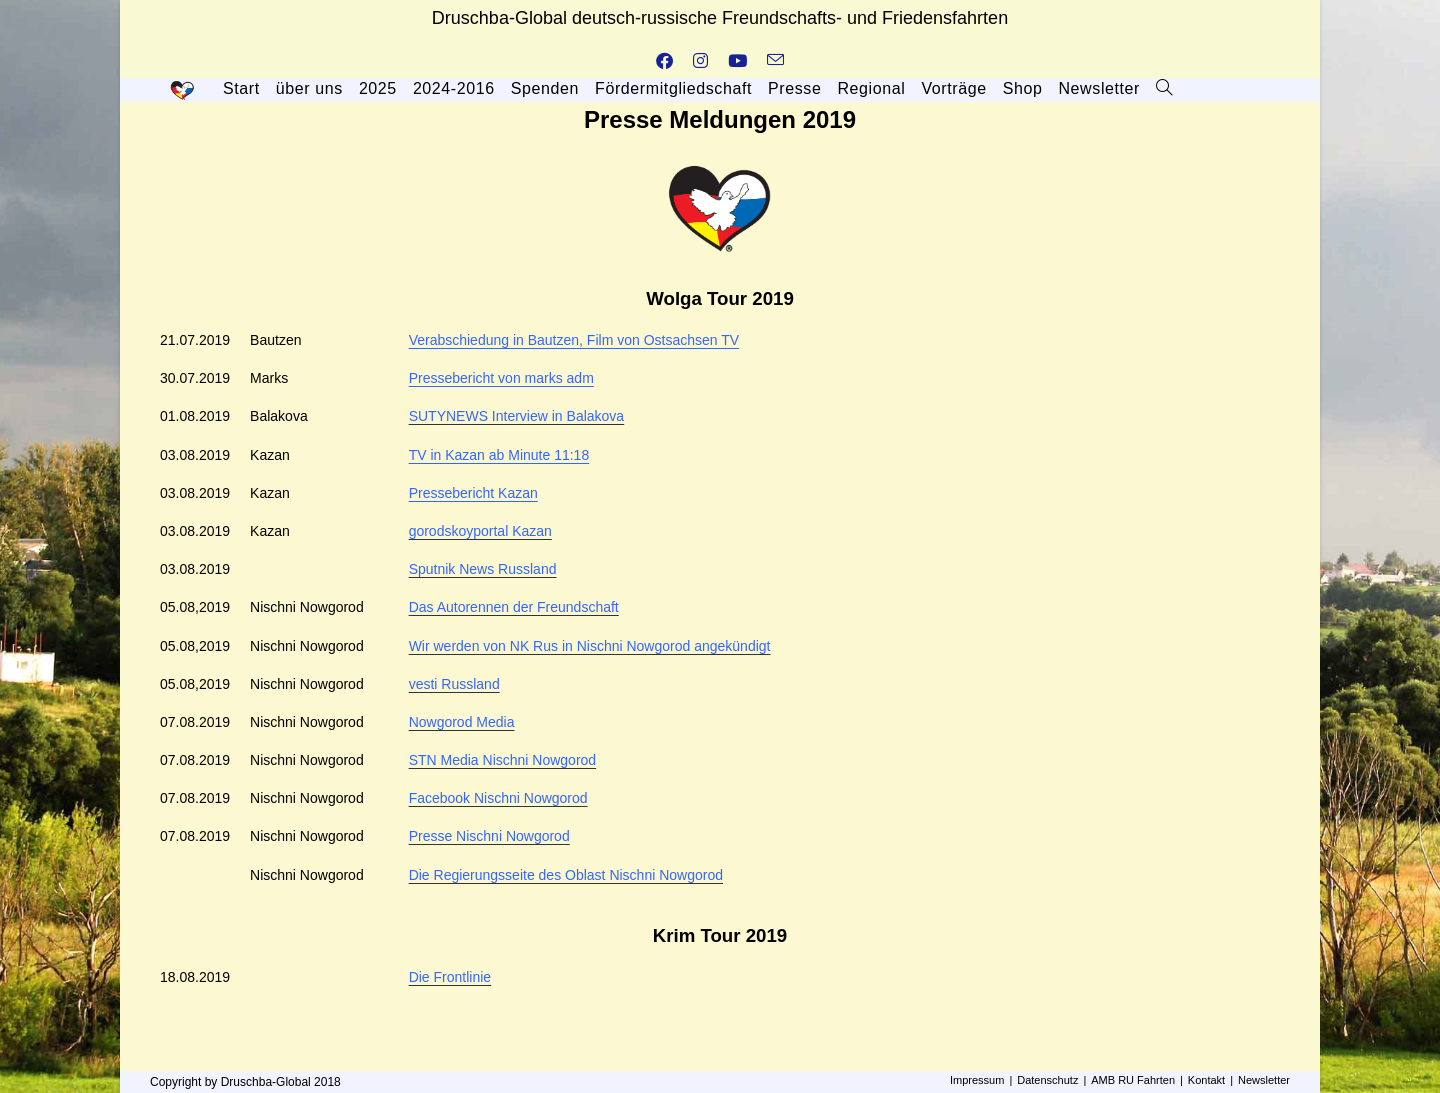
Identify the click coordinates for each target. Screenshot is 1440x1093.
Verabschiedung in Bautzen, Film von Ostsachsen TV (574, 340)
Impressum (977, 1080)
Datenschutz (1047, 1080)
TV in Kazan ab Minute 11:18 (499, 455)
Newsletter (1264, 1080)
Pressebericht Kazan (473, 493)
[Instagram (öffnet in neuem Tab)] (700, 62)
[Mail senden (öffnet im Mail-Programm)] (775, 62)
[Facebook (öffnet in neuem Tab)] (664, 62)
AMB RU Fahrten (1133, 1080)
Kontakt (1206, 1080)
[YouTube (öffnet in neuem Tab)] (737, 62)
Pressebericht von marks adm (501, 378)
